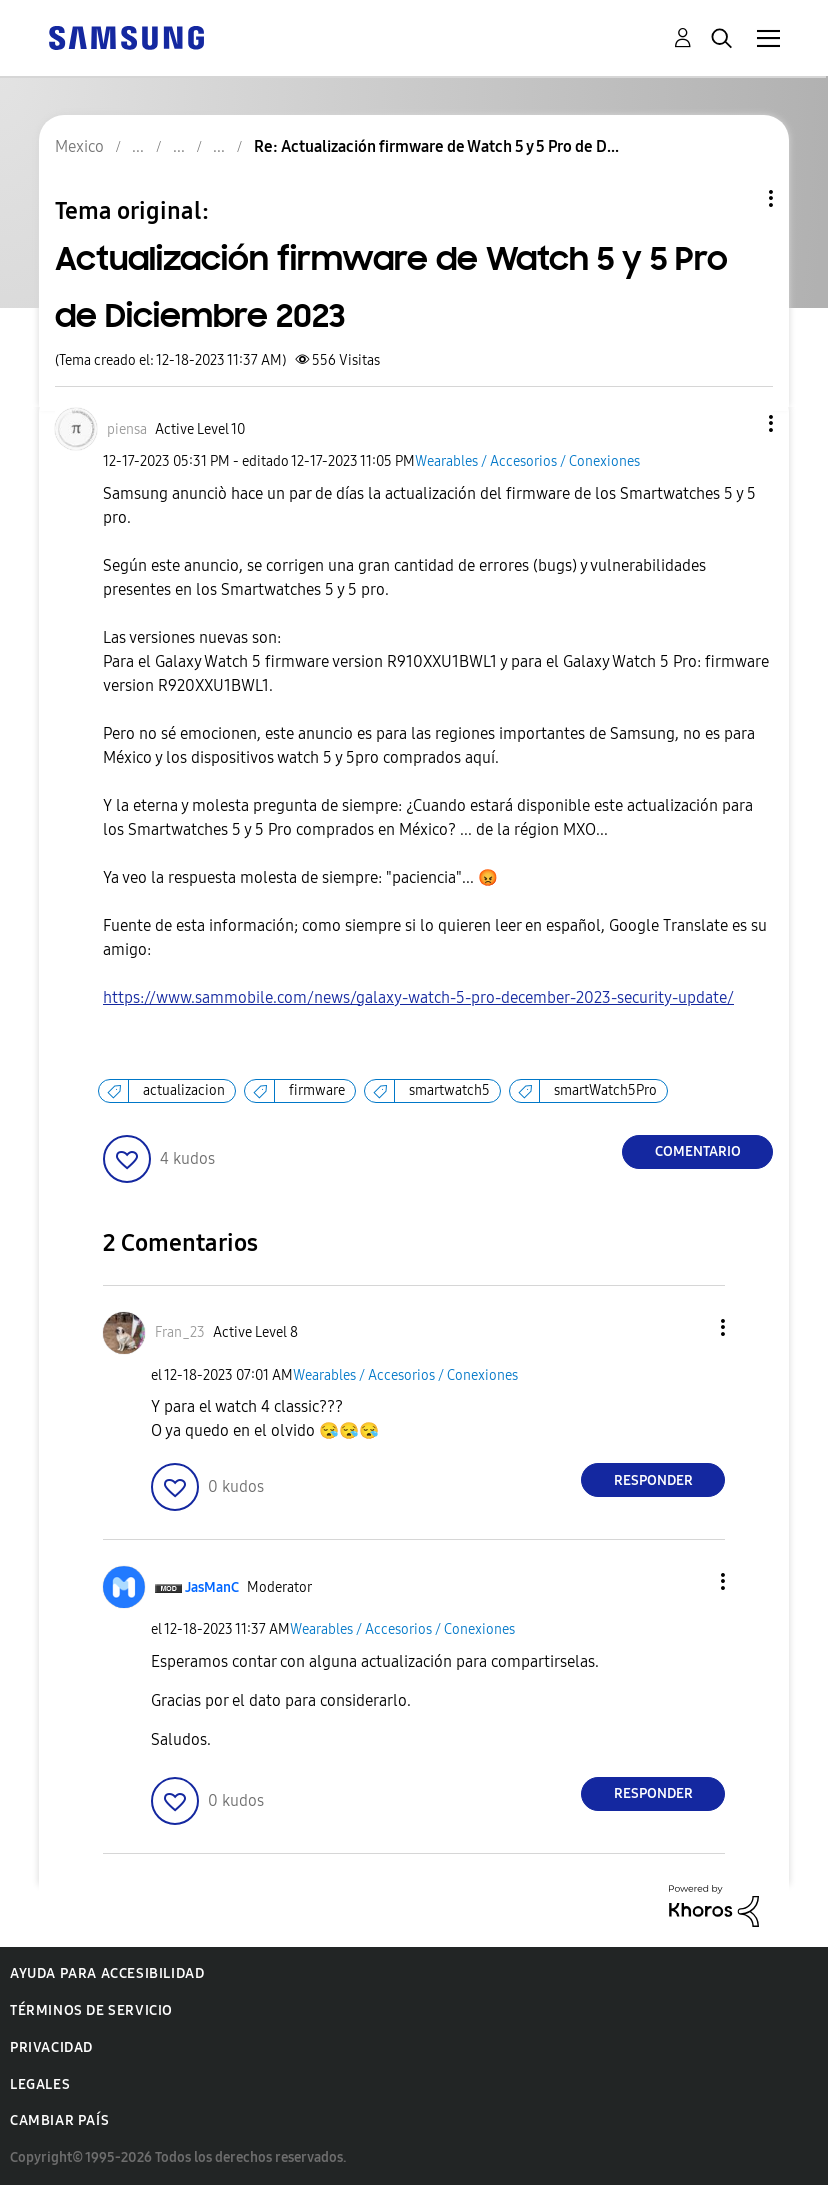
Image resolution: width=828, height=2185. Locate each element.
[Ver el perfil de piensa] (127, 429)
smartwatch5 (449, 1090)
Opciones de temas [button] (737, 198)
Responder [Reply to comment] (653, 1480)
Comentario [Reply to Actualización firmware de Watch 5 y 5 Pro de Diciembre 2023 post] (698, 1151)
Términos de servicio (91, 2010)
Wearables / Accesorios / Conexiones (527, 461)
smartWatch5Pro (605, 1090)
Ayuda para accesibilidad (107, 1973)
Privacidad (51, 2047)
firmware (317, 1090)
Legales (40, 2084)
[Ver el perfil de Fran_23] (180, 1332)
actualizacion (184, 1090)
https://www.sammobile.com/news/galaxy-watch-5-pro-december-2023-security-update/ (418, 997)
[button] (738, 423)
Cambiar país (59, 2120)
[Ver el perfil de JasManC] (212, 1587)
